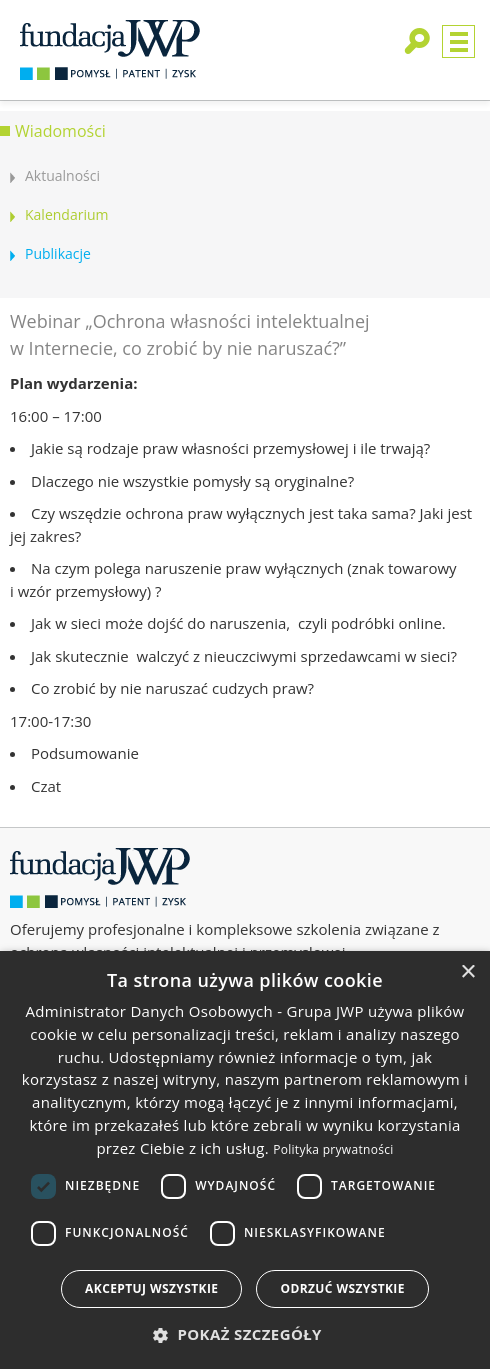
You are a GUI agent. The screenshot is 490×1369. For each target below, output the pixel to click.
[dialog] (245, 1160)
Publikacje (58, 253)
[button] (245, 1334)
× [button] (467, 972)
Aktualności (62, 175)
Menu (458, 41)
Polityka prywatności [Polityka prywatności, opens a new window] (333, 1149)
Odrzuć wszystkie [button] (342, 1288)
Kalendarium (66, 214)
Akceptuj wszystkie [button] (151, 1288)
